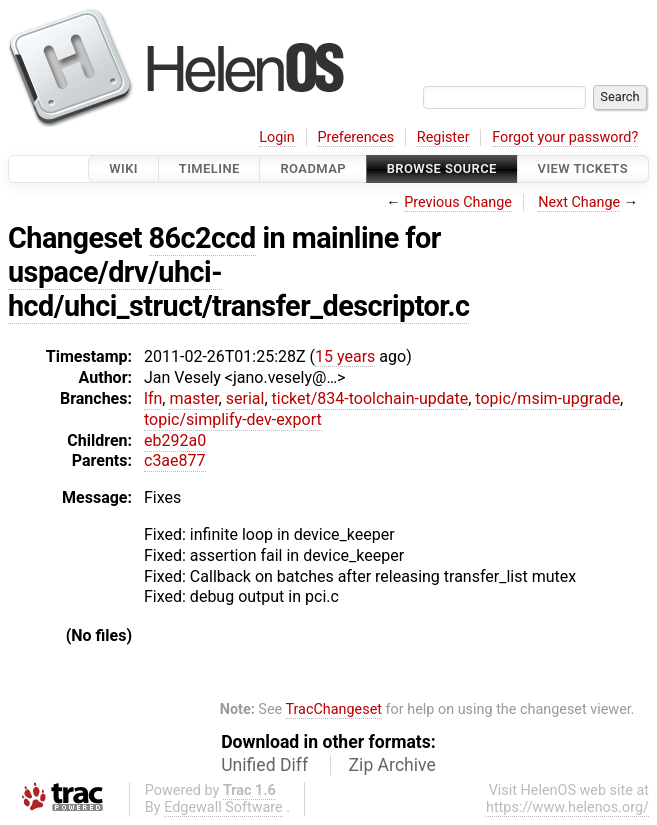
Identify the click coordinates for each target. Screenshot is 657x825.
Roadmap (313, 168)
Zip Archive (392, 765)
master (193, 398)
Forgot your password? (565, 137)
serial (245, 398)
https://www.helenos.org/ (567, 807)
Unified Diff (264, 765)
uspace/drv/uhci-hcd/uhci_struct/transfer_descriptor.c (238, 289)
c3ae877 (175, 460)
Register (443, 137)
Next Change (579, 202)
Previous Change (458, 202)
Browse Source (442, 168)
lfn (153, 398)
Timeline (209, 168)
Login (277, 137)
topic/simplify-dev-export (233, 419)
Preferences (355, 137)
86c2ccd (202, 238)
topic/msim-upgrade (547, 398)
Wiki (123, 168)
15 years (345, 356)
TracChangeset (333, 709)
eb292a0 (175, 440)
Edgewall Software (223, 807)
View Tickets (583, 168)
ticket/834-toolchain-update (370, 398)
